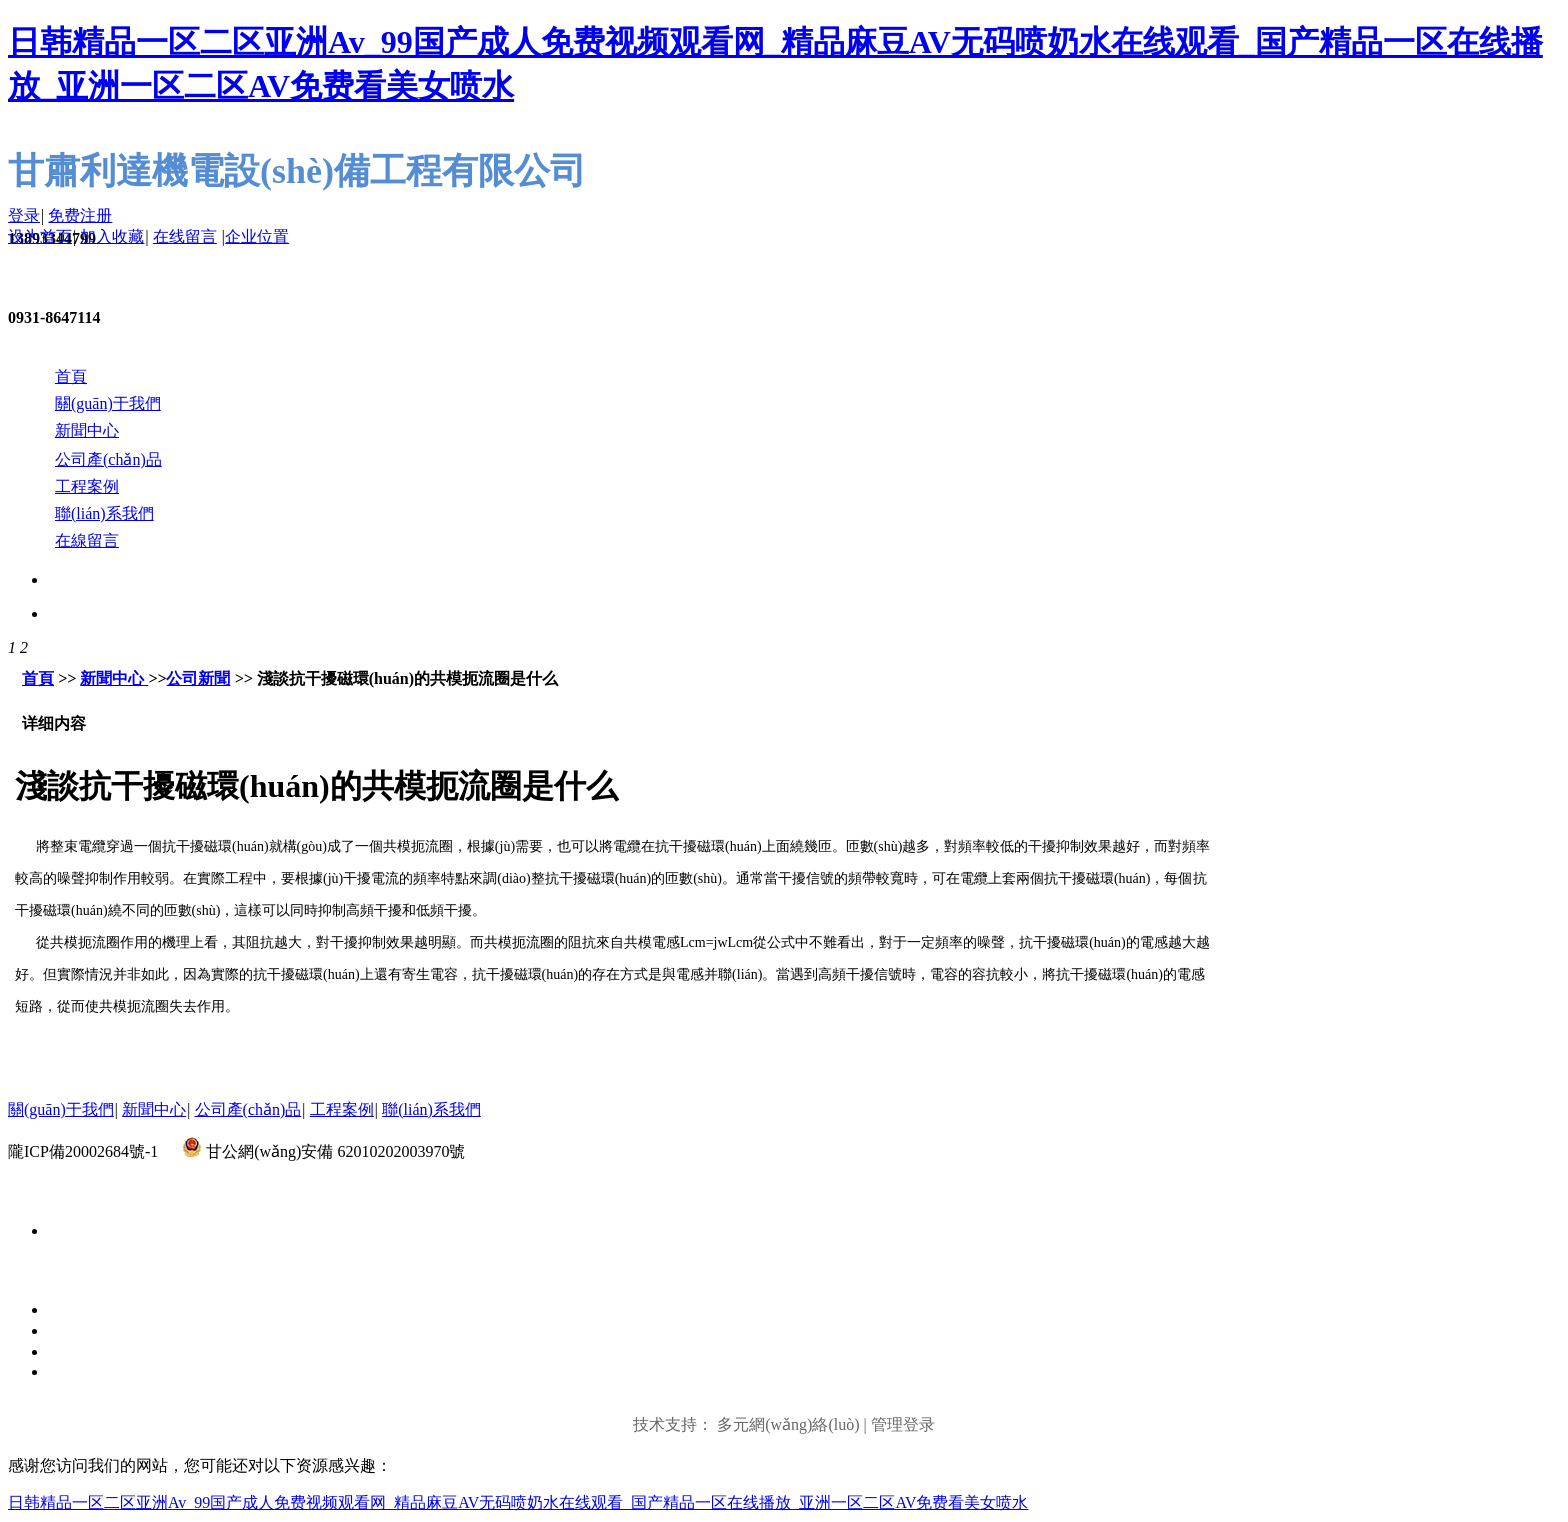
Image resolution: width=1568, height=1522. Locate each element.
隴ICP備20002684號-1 (83, 1151)
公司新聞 (198, 678)
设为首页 (40, 236)
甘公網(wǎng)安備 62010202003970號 (335, 1151)
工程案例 (342, 1109)
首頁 (38, 678)
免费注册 (80, 215)
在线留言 (185, 236)
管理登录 (903, 1424)
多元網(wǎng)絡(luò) (788, 1424)
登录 (24, 215)
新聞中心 (114, 678)
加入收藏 (112, 236)
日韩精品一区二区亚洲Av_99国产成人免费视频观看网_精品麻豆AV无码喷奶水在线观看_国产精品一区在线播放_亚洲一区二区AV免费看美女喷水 (518, 1502)
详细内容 (54, 723)
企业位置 (257, 236)
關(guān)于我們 (61, 1109)
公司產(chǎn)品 (248, 1109)
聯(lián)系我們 (431, 1109)
